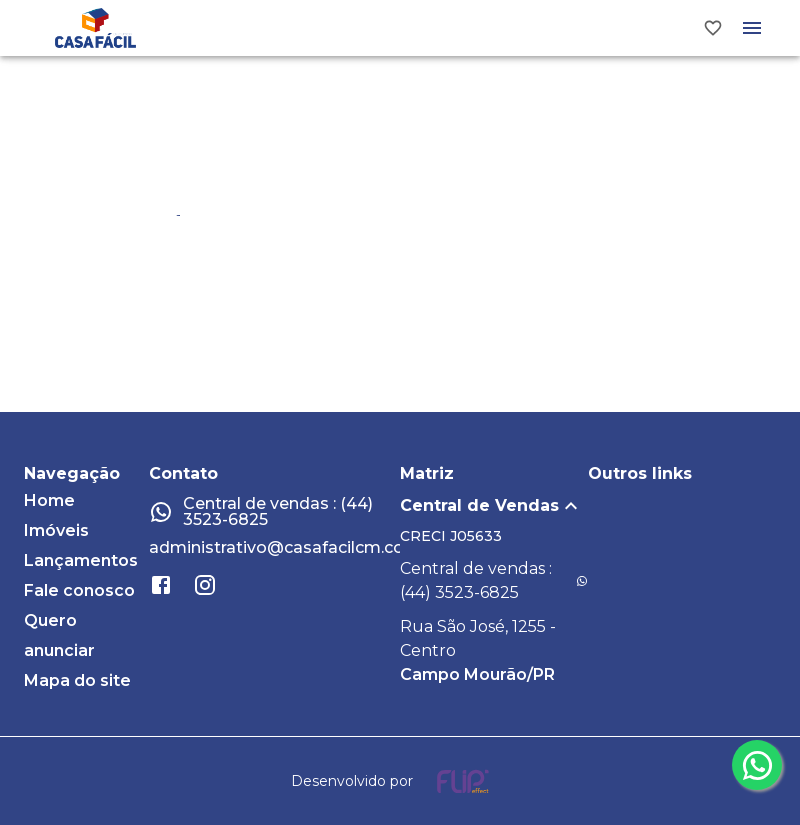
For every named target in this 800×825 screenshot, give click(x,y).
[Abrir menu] (752, 28)
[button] (494, 506)
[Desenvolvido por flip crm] (400, 781)
